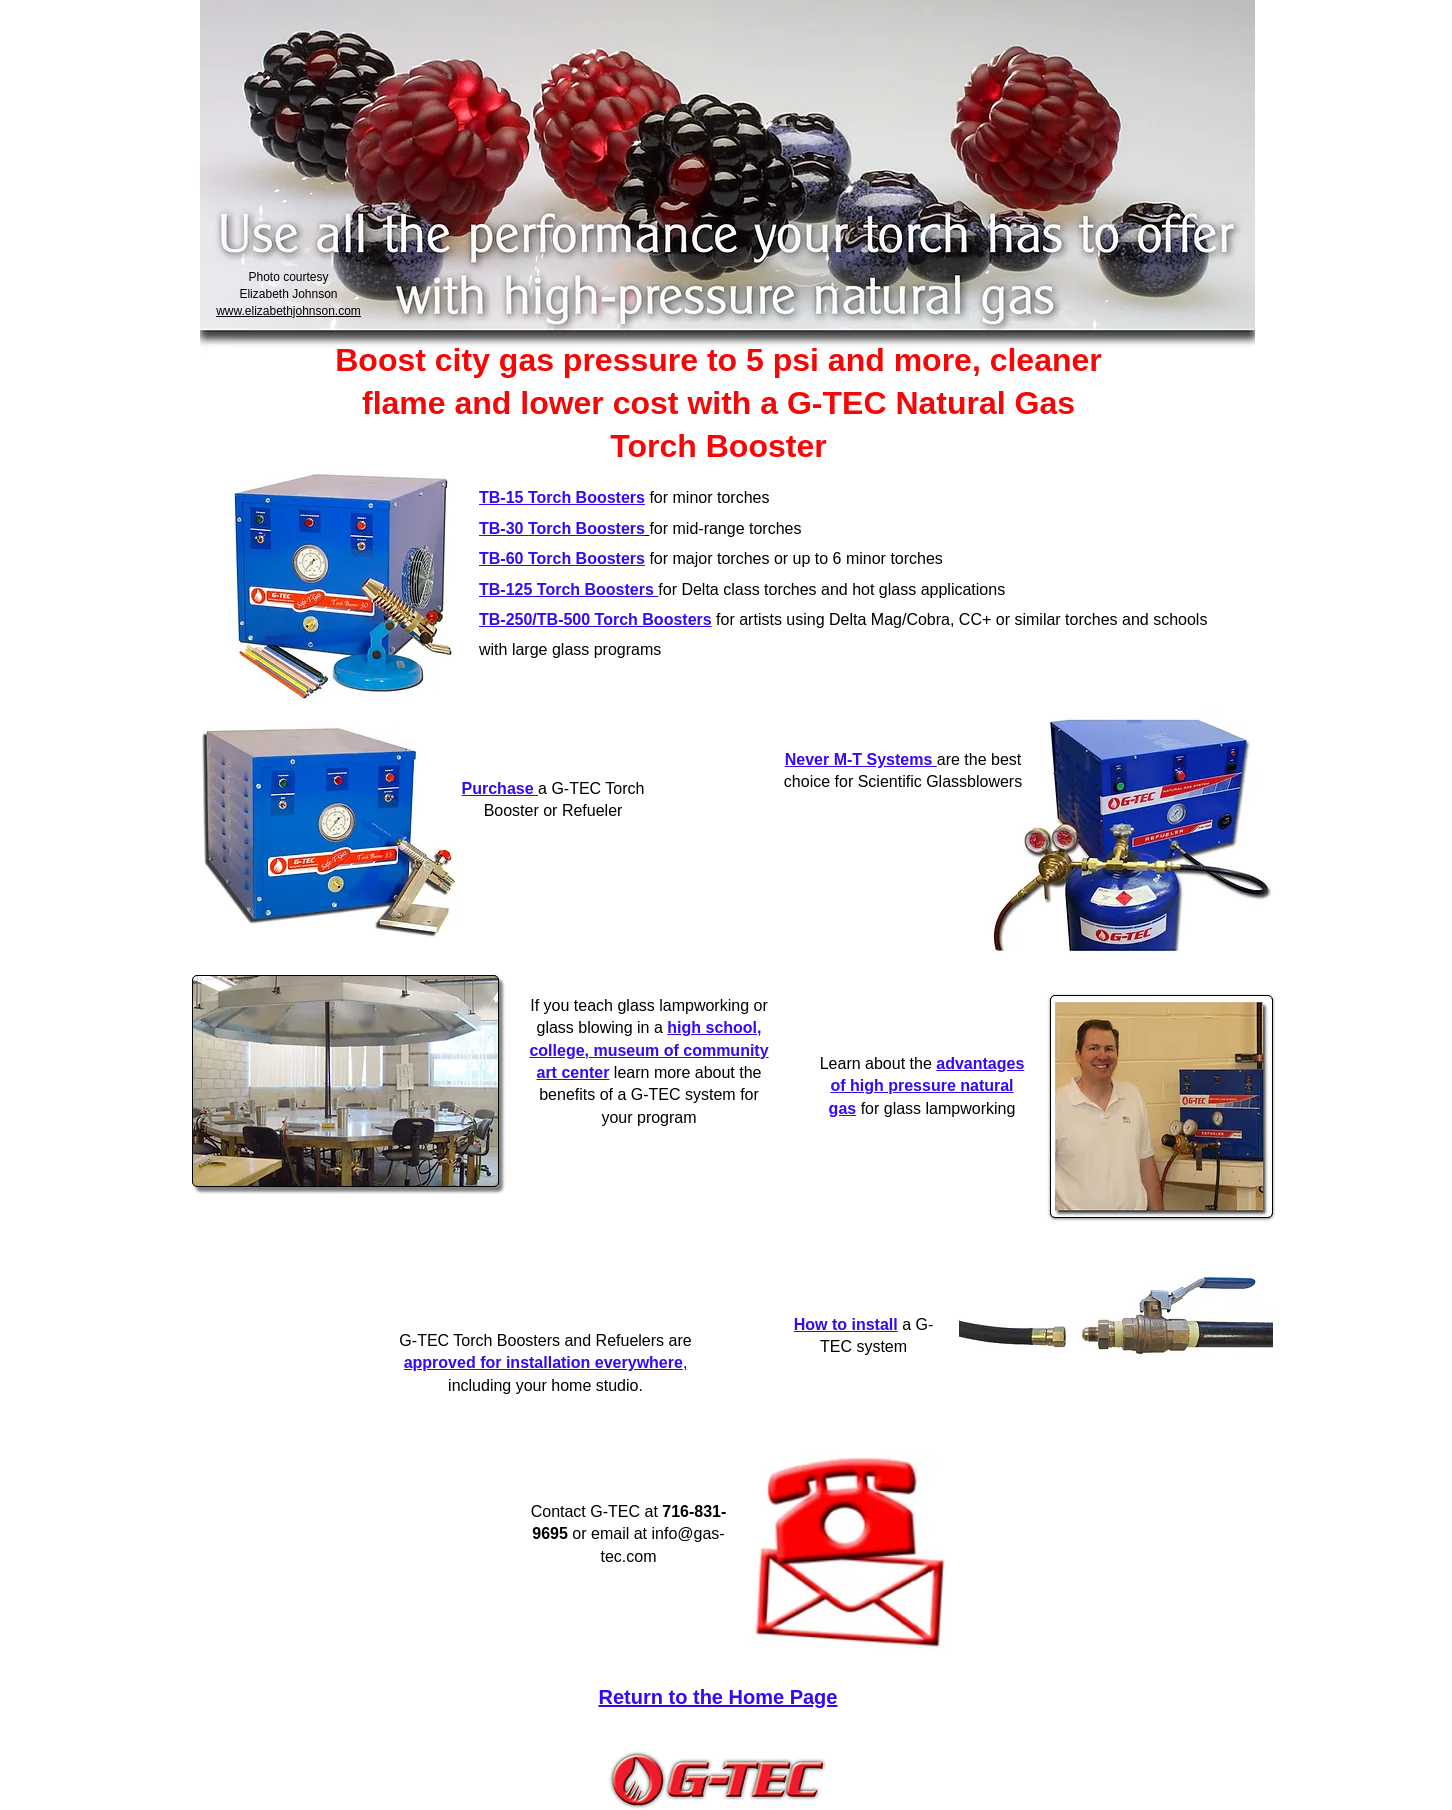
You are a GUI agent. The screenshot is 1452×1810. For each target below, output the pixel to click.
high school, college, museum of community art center (648, 1050)
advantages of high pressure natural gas (927, 1086)
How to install (846, 1324)
